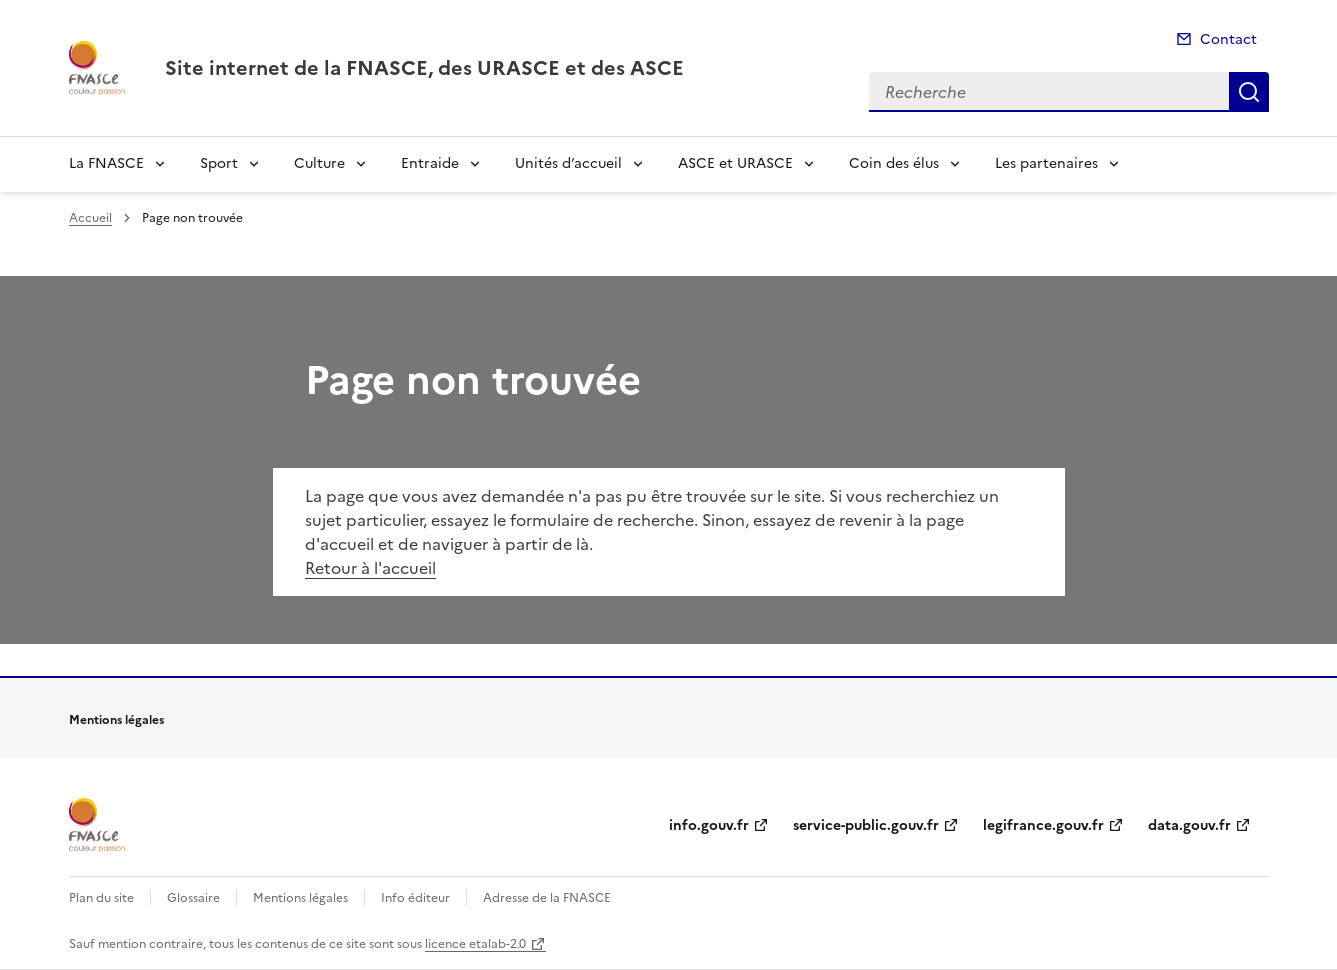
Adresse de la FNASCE (547, 898)
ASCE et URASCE (735, 163)
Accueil (90, 218)
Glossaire (193, 898)
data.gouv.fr (1189, 825)
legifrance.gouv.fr (1043, 825)
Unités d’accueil (568, 163)
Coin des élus (894, 163)
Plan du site (101, 898)
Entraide (430, 163)
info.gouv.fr (709, 825)
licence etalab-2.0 (475, 944)
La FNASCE (106, 163)
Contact (1228, 39)
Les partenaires (1046, 163)
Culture (319, 163)
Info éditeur (415, 898)
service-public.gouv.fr (866, 825)
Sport (219, 163)
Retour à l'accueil (370, 568)
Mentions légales (300, 898)
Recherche (1249, 92)
